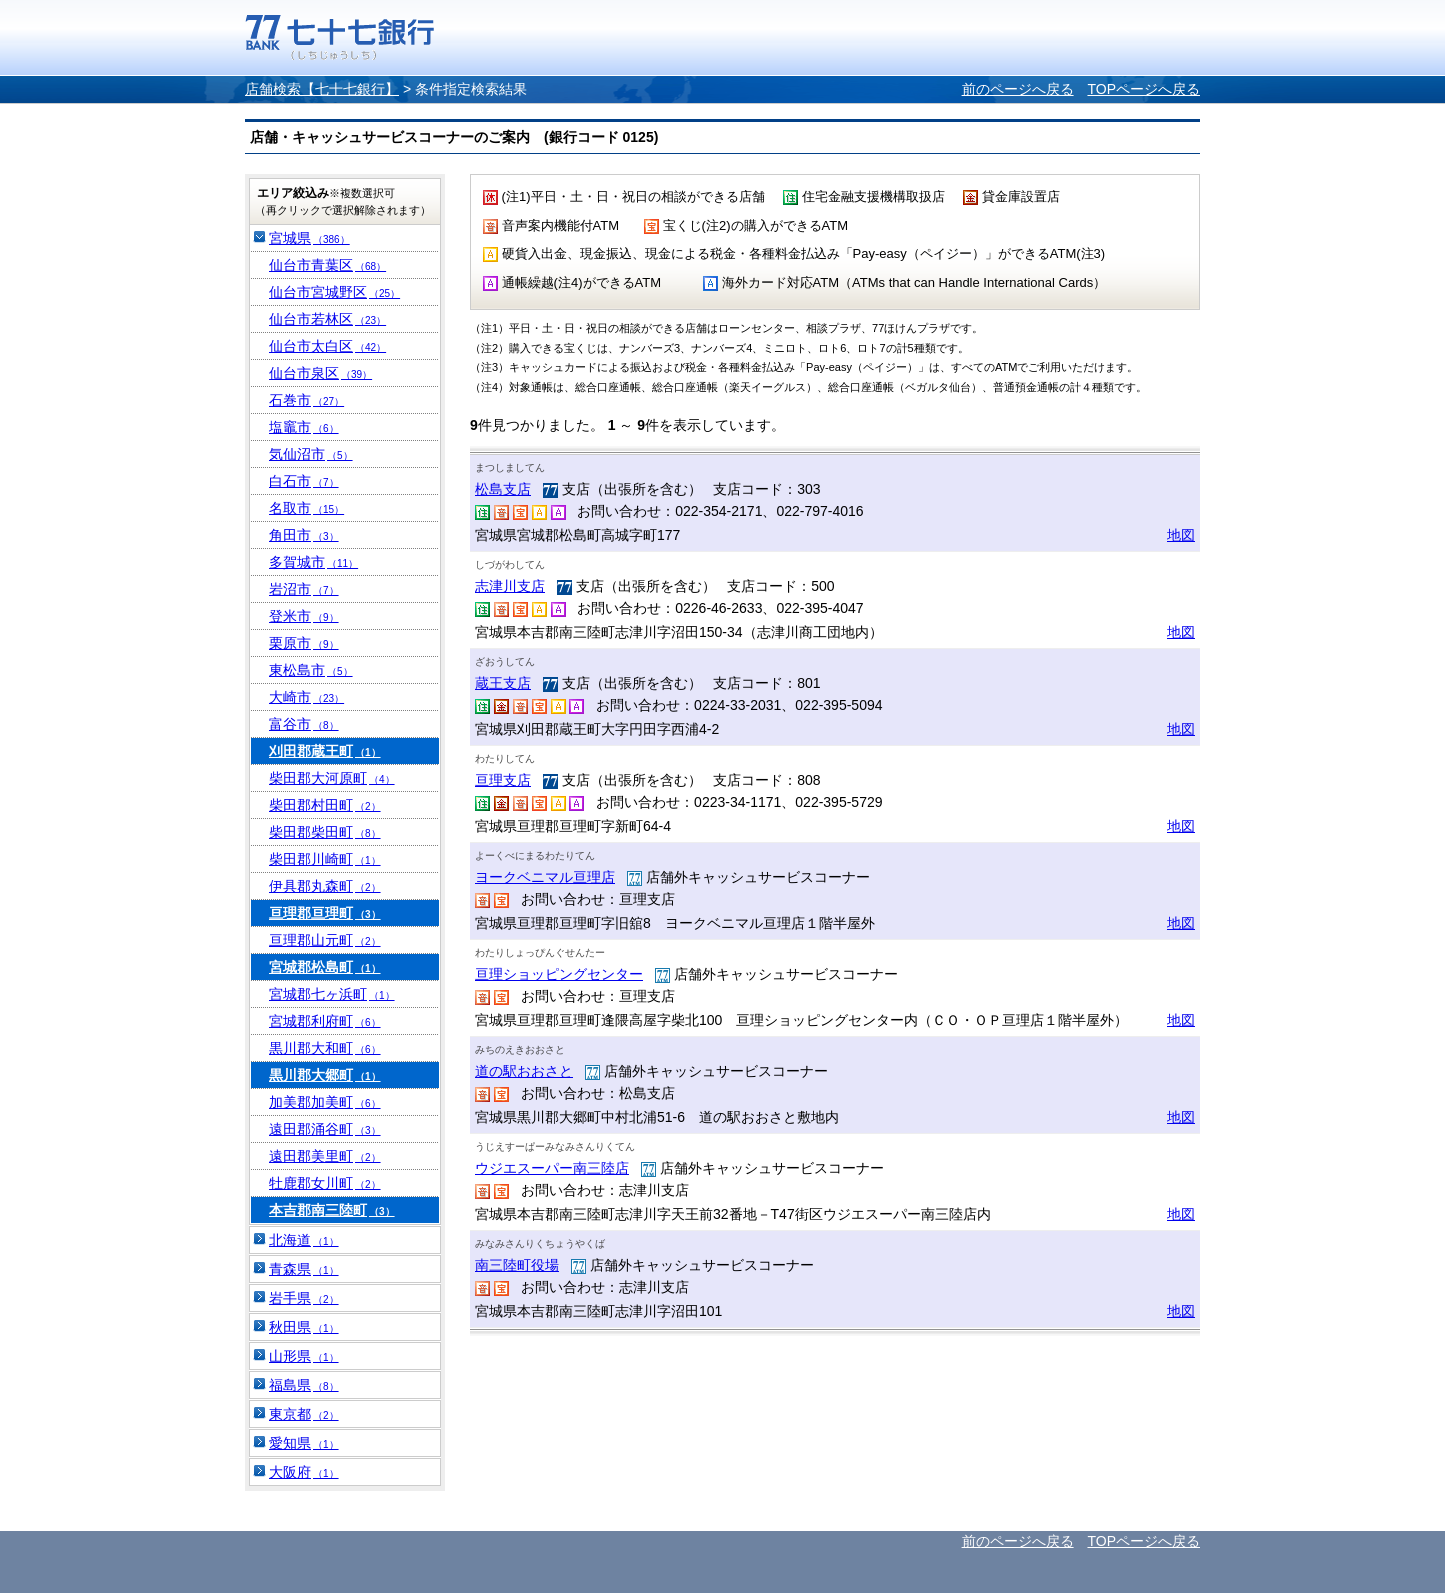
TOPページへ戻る (1143, 89)
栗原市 (304, 643)
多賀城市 (313, 562)
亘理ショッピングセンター (559, 974)
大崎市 (306, 697)
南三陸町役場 (517, 1265)
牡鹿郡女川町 (325, 1183)
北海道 (304, 1240)
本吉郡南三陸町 (332, 1210)
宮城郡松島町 (325, 967)
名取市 (306, 508)
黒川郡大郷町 (325, 1075)
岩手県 (304, 1298)
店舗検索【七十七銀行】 (322, 89)
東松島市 (311, 670)
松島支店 (503, 489)
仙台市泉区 (320, 373)
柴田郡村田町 (325, 805)
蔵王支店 (503, 683)
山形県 (304, 1356)
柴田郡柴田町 (325, 832)
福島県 (304, 1385)
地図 (1181, 535)
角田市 (304, 535)
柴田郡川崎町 (325, 859)
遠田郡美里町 (325, 1156)
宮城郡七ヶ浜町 (332, 994)
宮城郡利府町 (325, 1021)
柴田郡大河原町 (332, 778)
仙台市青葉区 (327, 265)
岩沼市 (304, 589)
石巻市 (306, 400)
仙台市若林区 (327, 319)
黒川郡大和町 (325, 1048)
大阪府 (304, 1472)
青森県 (304, 1269)
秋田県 (304, 1327)
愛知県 (304, 1443)
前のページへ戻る (1018, 89)
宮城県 (309, 238)
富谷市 (304, 724)
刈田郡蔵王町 (325, 751)
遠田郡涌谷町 (325, 1129)
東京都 (304, 1414)
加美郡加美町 (325, 1102)
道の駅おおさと (524, 1071)
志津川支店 (510, 586)
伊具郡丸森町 (325, 886)
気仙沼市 (311, 454)
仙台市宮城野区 (334, 292)
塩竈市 (304, 427)
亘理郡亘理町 (325, 913)
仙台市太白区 (327, 346)
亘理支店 (503, 780)
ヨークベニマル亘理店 (545, 877)
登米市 (304, 616)
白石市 (304, 481)
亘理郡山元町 (325, 940)
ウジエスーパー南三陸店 (552, 1168)
